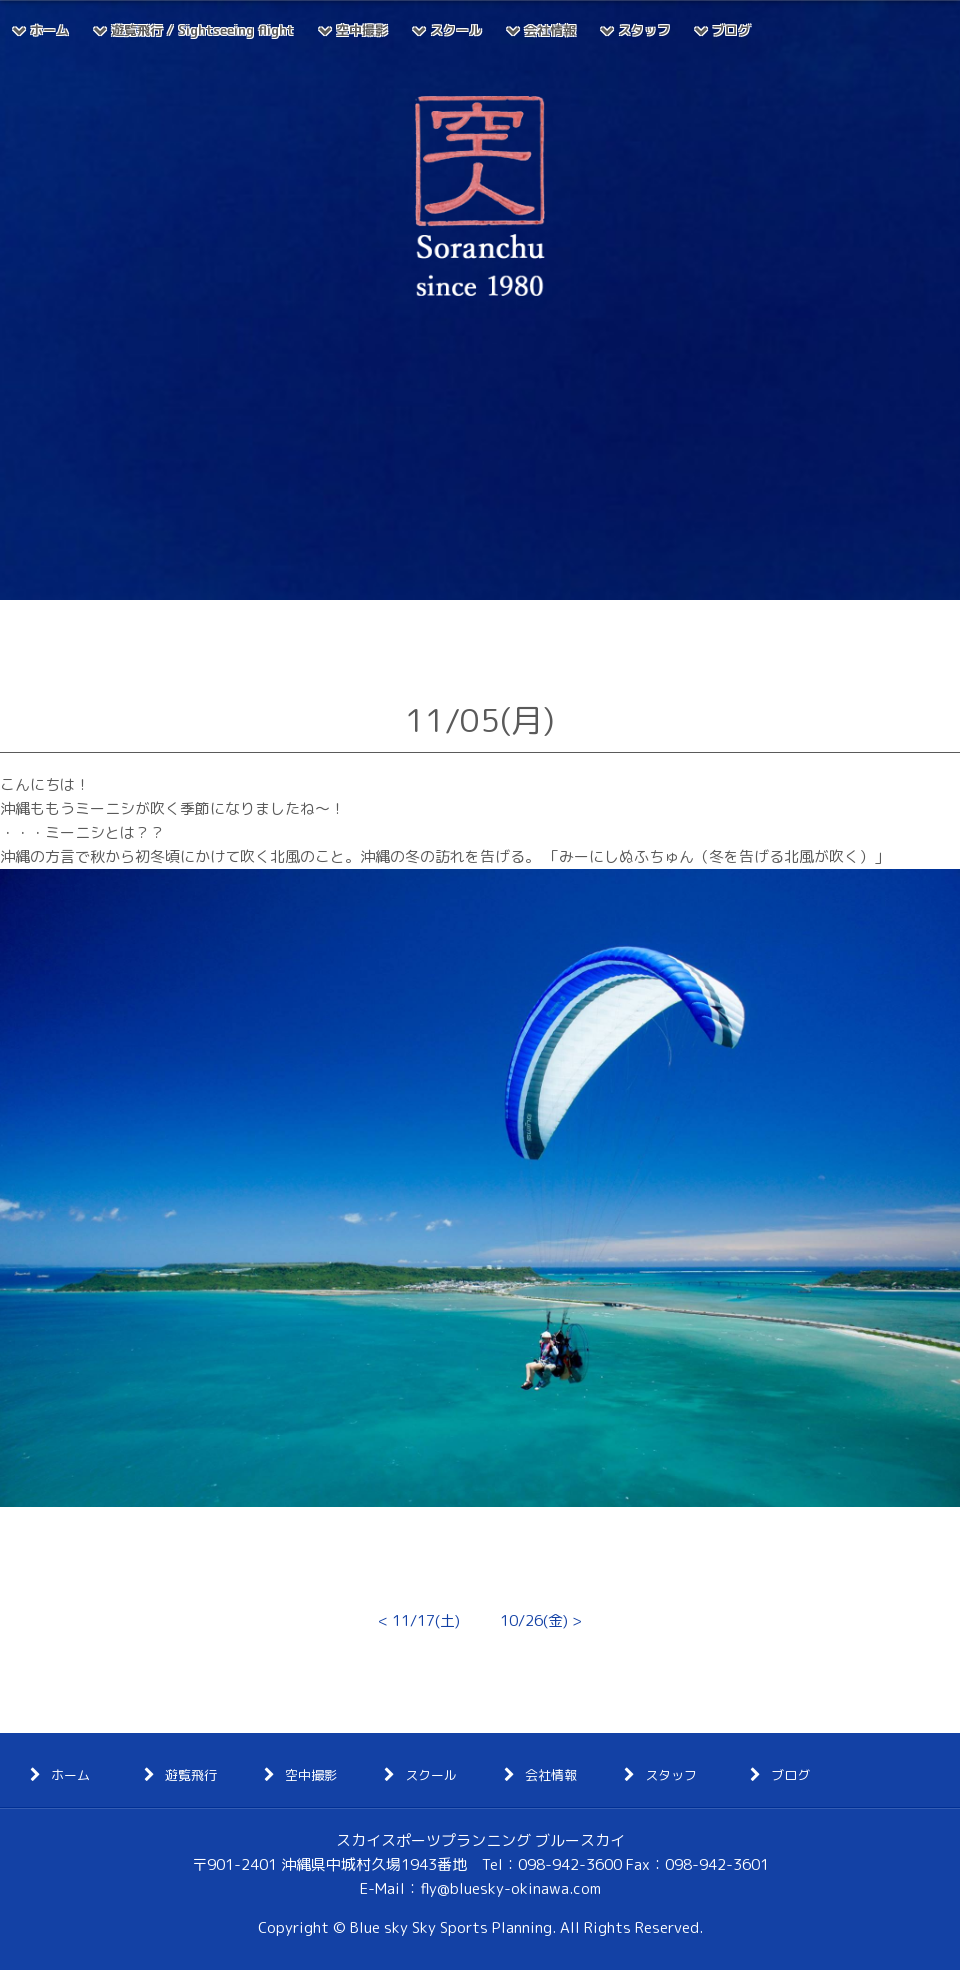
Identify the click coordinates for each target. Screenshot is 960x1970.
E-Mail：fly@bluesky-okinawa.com (480, 1888)
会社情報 (550, 30)
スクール (456, 30)
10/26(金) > (541, 1620)
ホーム (49, 30)
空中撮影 (362, 30)
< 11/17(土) (419, 1620)
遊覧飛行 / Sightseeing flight (202, 30)
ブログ (731, 30)
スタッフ (644, 30)
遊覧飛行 (191, 1775)
